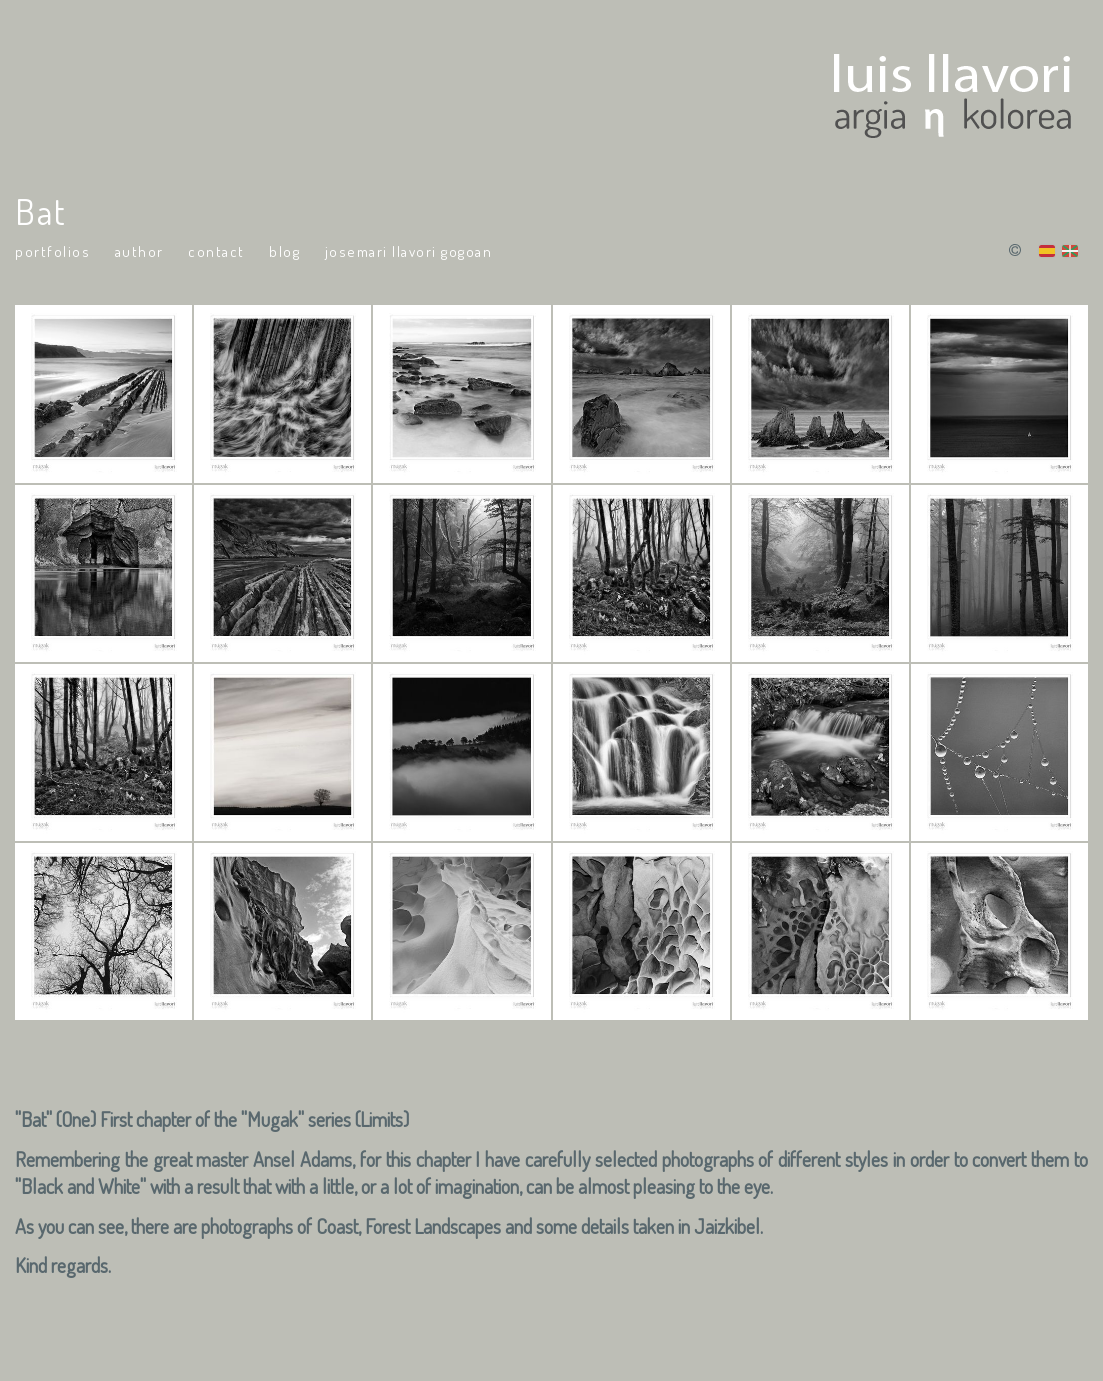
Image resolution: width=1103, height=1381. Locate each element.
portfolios (52, 251)
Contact (216, 251)
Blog (284, 251)
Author (139, 251)
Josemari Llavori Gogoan (409, 251)
